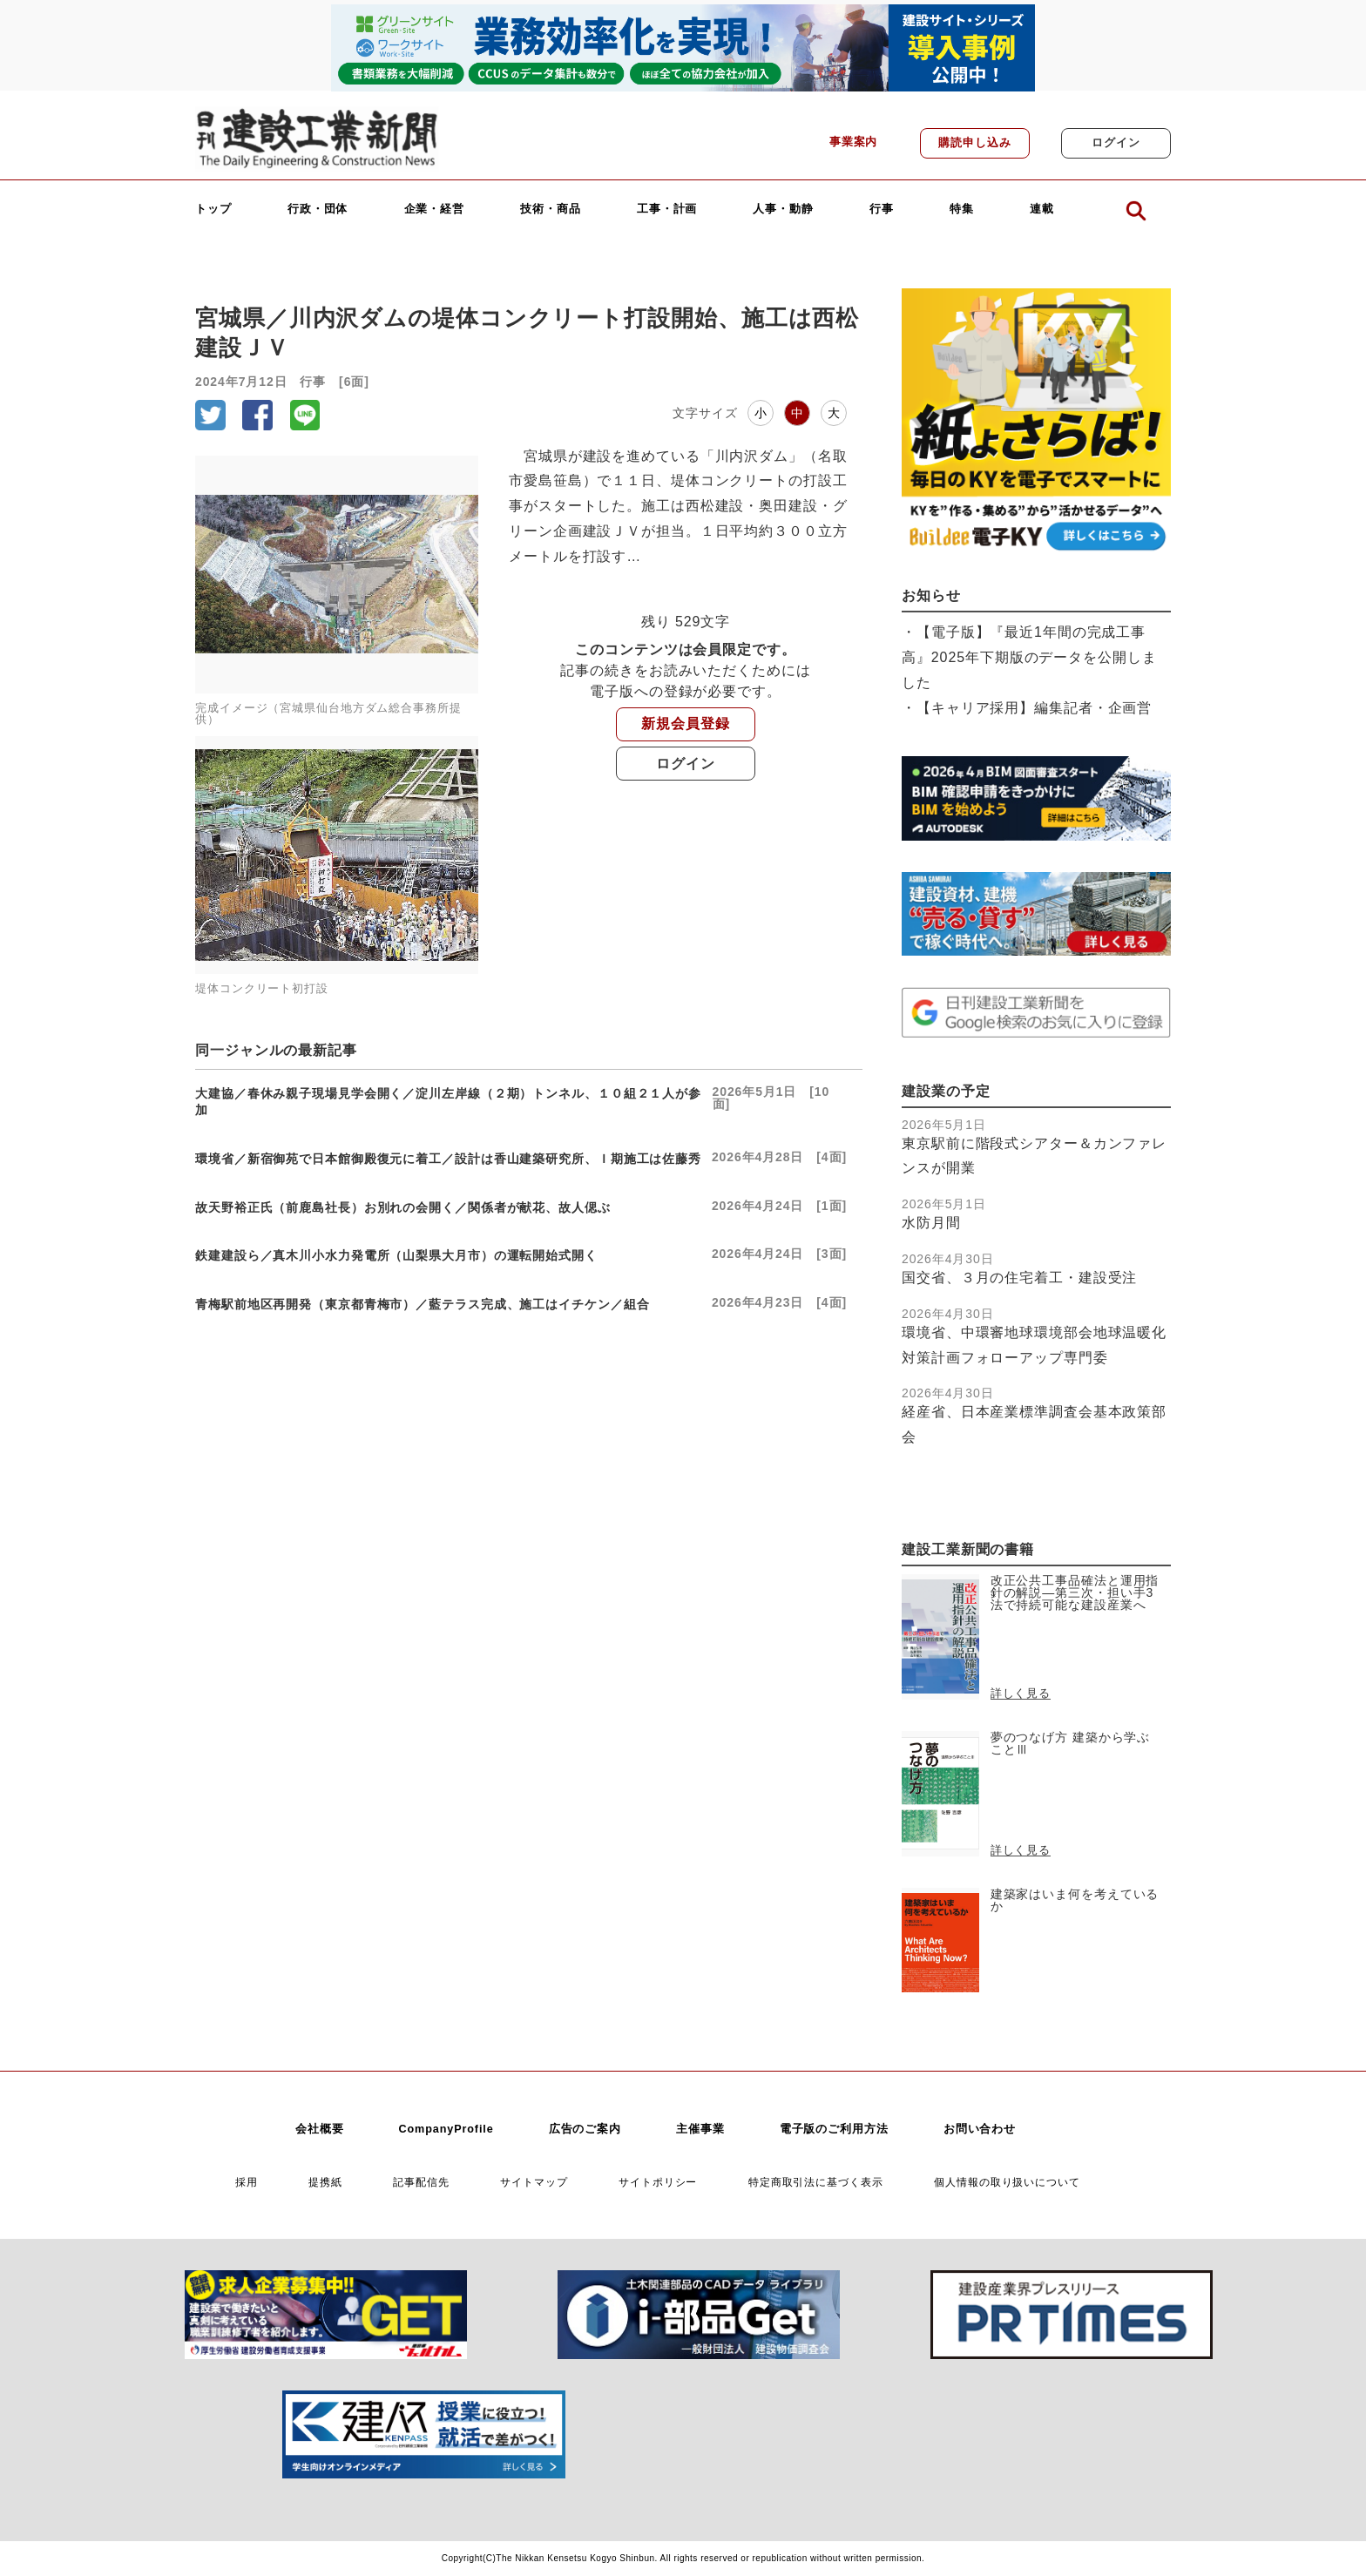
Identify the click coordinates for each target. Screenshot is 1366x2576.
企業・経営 (434, 209)
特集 (962, 209)
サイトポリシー (658, 2181)
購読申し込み (974, 143)
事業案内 (853, 142)
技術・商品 (550, 209)
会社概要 (319, 2129)
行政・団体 (317, 209)
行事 (881, 209)
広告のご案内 (585, 2129)
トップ (213, 209)
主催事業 (700, 2129)
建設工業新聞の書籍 (968, 1549)
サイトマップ (533, 2181)
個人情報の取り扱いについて (1007, 2181)
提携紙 (325, 2181)
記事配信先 (421, 2181)
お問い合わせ (979, 2129)
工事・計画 (667, 209)
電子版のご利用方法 (834, 2129)
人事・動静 (783, 209)
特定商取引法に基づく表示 (815, 2181)
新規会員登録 (685, 723)
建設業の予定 (946, 1091)
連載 (1042, 209)
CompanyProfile (445, 2129)
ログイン (1116, 143)
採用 (246, 2181)
